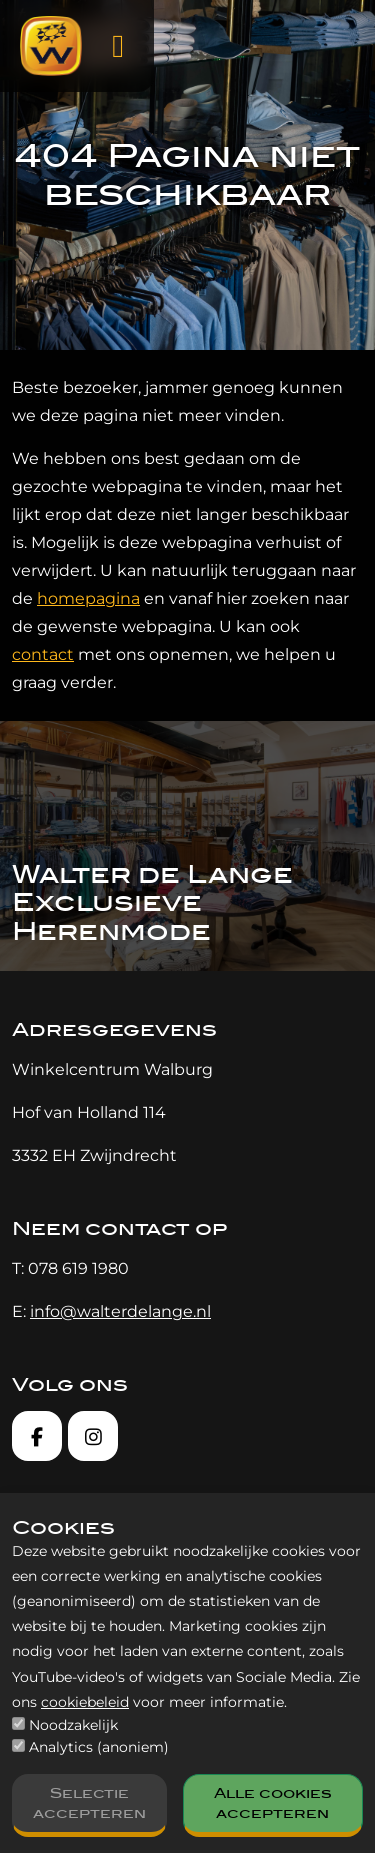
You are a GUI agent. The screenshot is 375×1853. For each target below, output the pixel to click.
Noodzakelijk (73, 1725)
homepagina (88, 598)
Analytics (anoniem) (99, 1747)
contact (43, 654)
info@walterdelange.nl (120, 1311)
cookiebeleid (85, 1702)
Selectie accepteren (89, 1803)
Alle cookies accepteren (273, 1803)
